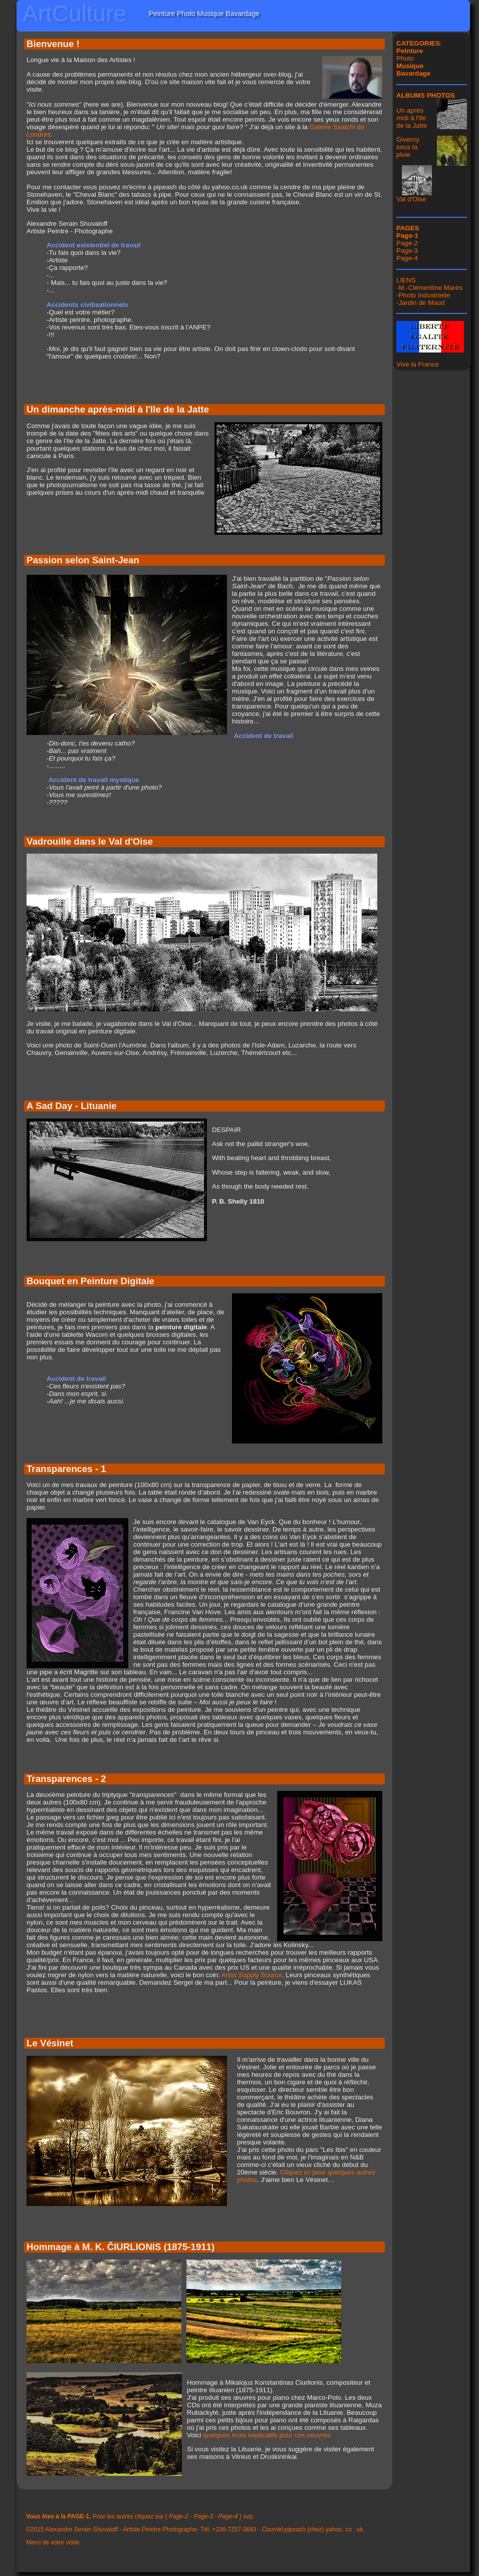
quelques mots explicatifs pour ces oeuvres (267, 2435)
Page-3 (407, 250)
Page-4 (407, 258)
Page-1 (407, 235)
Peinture (409, 51)
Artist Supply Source (251, 1975)
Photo (405, 58)
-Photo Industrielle (423, 295)
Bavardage (413, 73)
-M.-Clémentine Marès (429, 287)
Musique (409, 66)
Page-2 (407, 243)
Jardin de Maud (421, 302)
